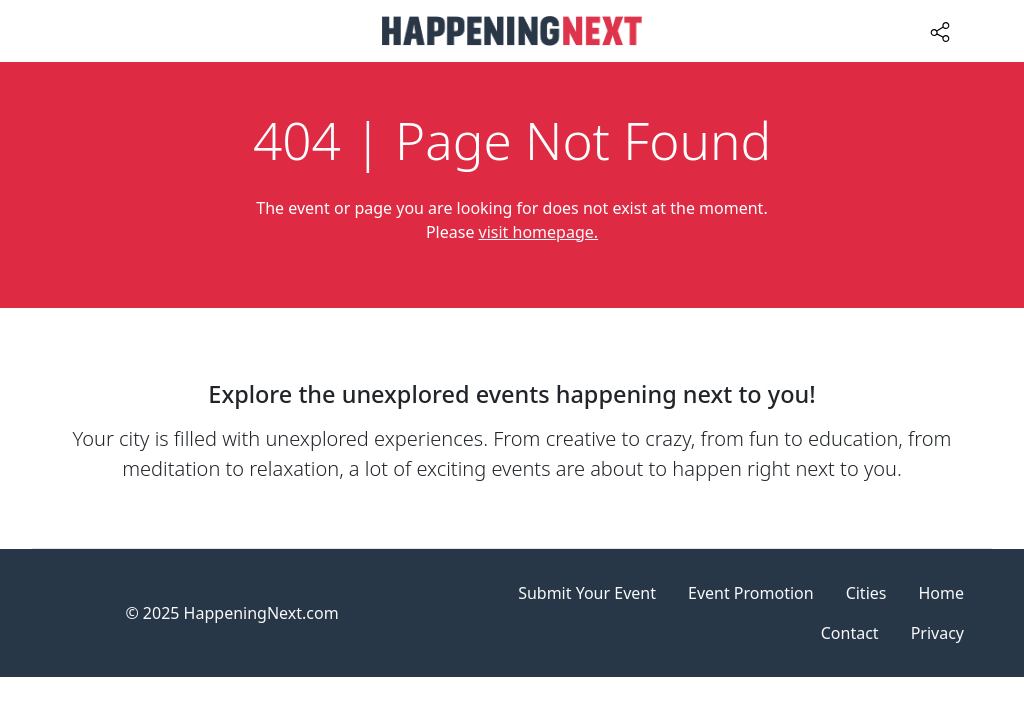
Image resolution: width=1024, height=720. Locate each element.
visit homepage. (539, 232)
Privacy (937, 633)
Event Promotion (751, 593)
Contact (850, 633)
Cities (866, 593)
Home (941, 593)
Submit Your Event (587, 593)
